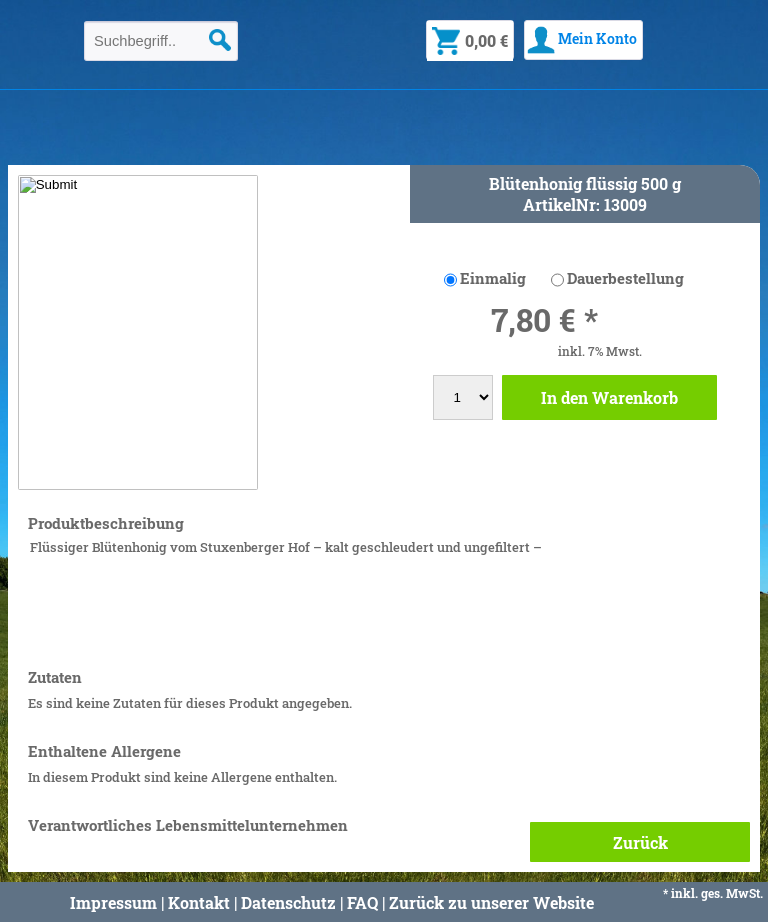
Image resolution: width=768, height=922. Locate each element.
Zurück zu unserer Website (491, 902)
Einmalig (493, 278)
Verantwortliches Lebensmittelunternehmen (188, 825)
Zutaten (55, 677)
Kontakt (199, 902)
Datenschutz (288, 902)
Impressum (113, 902)
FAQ (362, 902)
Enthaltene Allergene (104, 751)
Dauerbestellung (625, 278)
